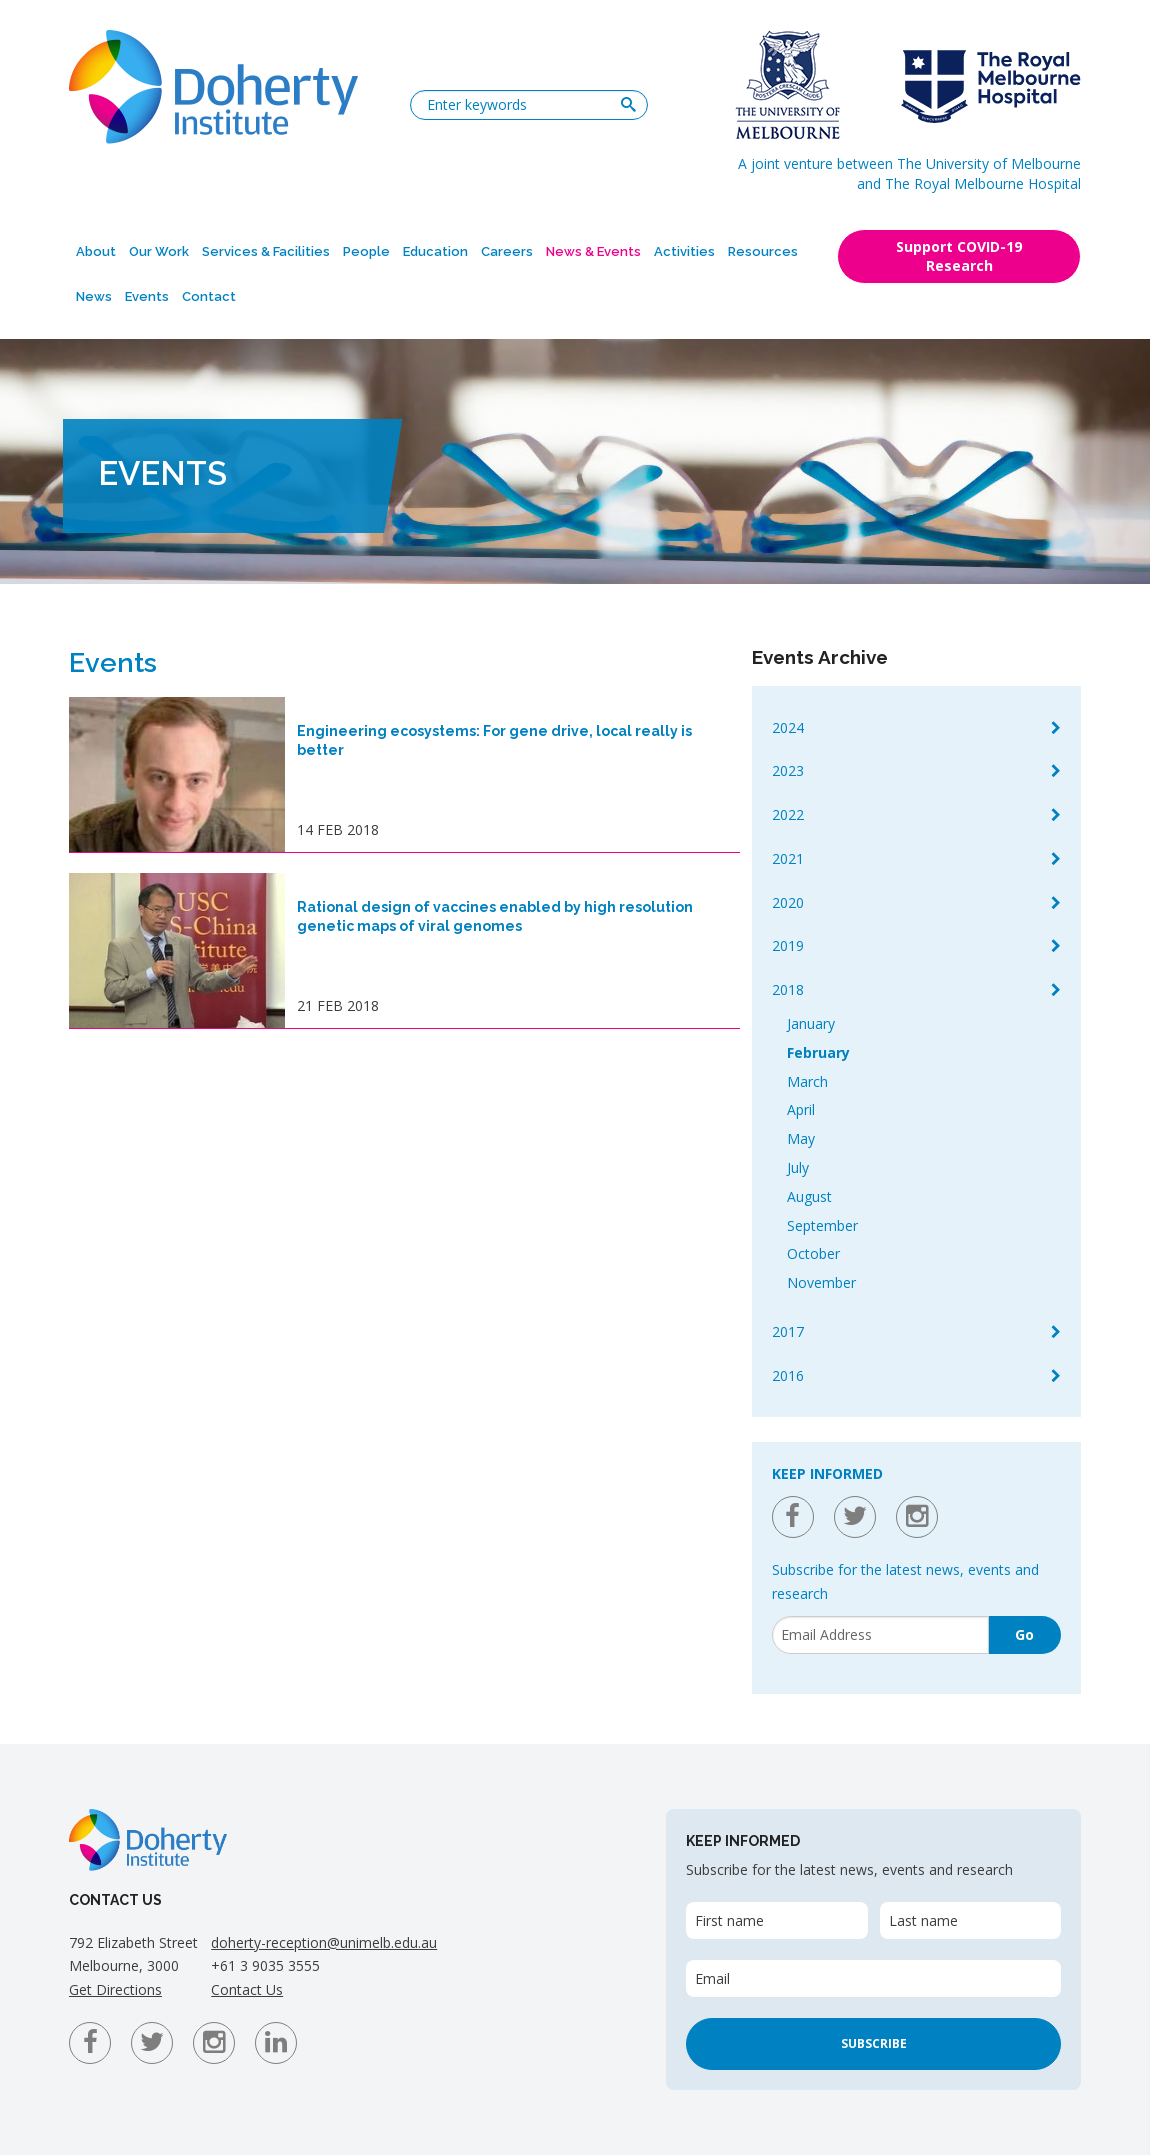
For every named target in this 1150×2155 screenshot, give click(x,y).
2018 (788, 989)
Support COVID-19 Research (959, 256)
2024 (788, 727)
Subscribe (874, 2043)
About (96, 251)
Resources (763, 251)
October (813, 1253)
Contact (209, 296)
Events (147, 296)
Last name (923, 1920)
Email (712, 1978)
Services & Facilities (266, 251)
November (821, 1282)
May (801, 1138)
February (818, 1052)
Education (435, 251)
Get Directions (115, 1989)
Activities (684, 251)
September (822, 1225)
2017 (788, 1331)
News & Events (593, 251)
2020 (788, 902)
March (807, 1081)
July (798, 1167)
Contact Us (247, 1989)
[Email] (880, 1635)
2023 (788, 770)
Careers (507, 251)
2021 (788, 858)
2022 (788, 814)
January (811, 1023)
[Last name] (970, 1920)
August (809, 1196)
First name (729, 1920)
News (94, 296)
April (801, 1109)
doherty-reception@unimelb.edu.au (324, 1942)
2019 (788, 945)
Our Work (159, 251)
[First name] (776, 1920)
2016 (788, 1375)
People (366, 251)
